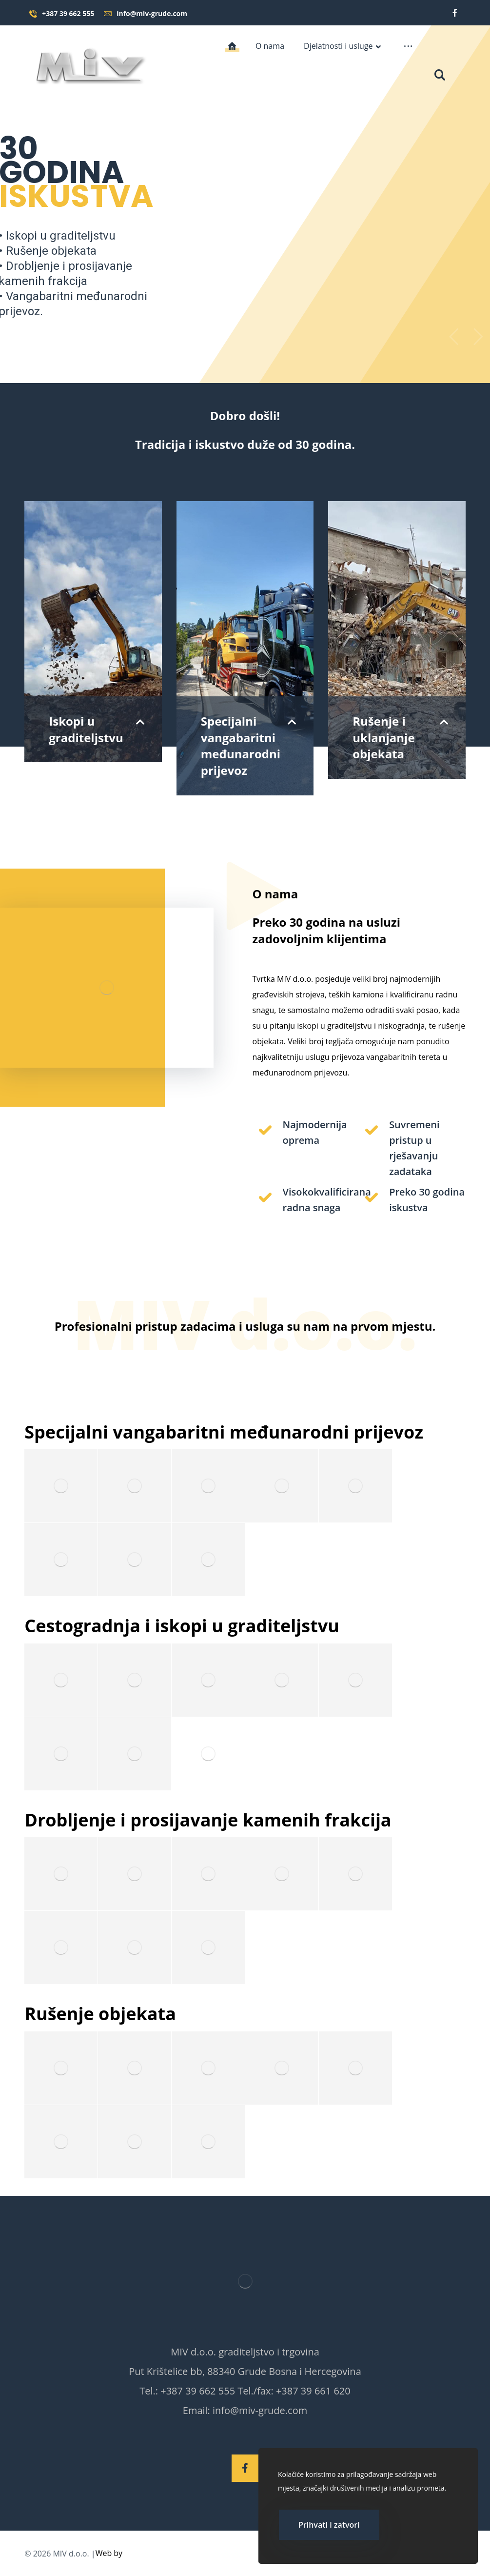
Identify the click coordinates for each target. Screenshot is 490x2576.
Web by (109, 2553)
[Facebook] (455, 12)
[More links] (407, 46)
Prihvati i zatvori (329, 2524)
